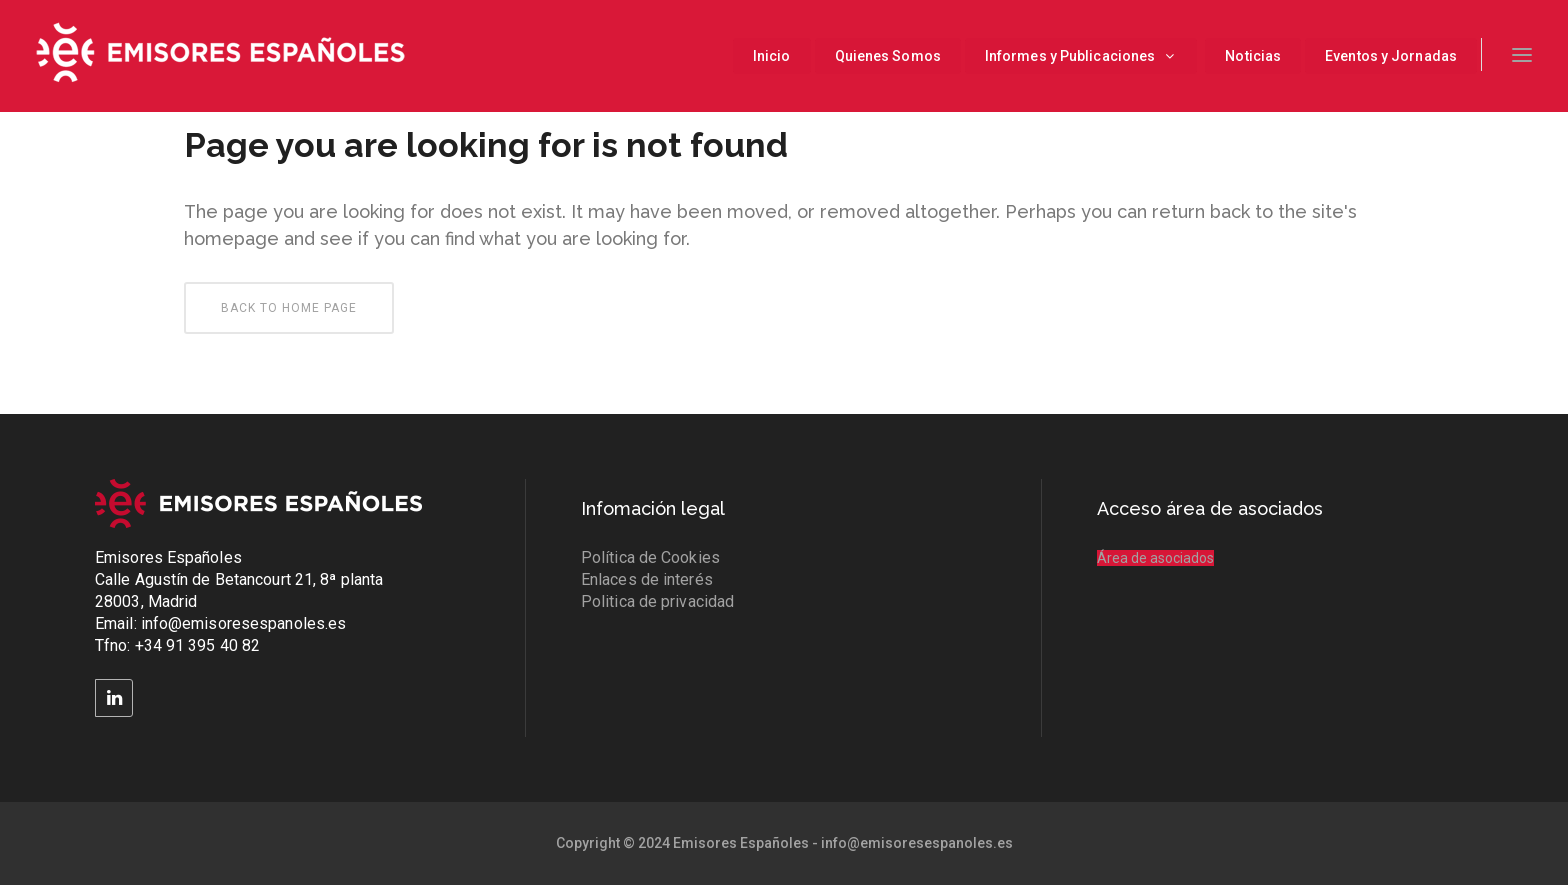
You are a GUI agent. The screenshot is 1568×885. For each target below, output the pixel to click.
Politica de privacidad (657, 601)
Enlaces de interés (647, 579)
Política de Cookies (650, 557)
